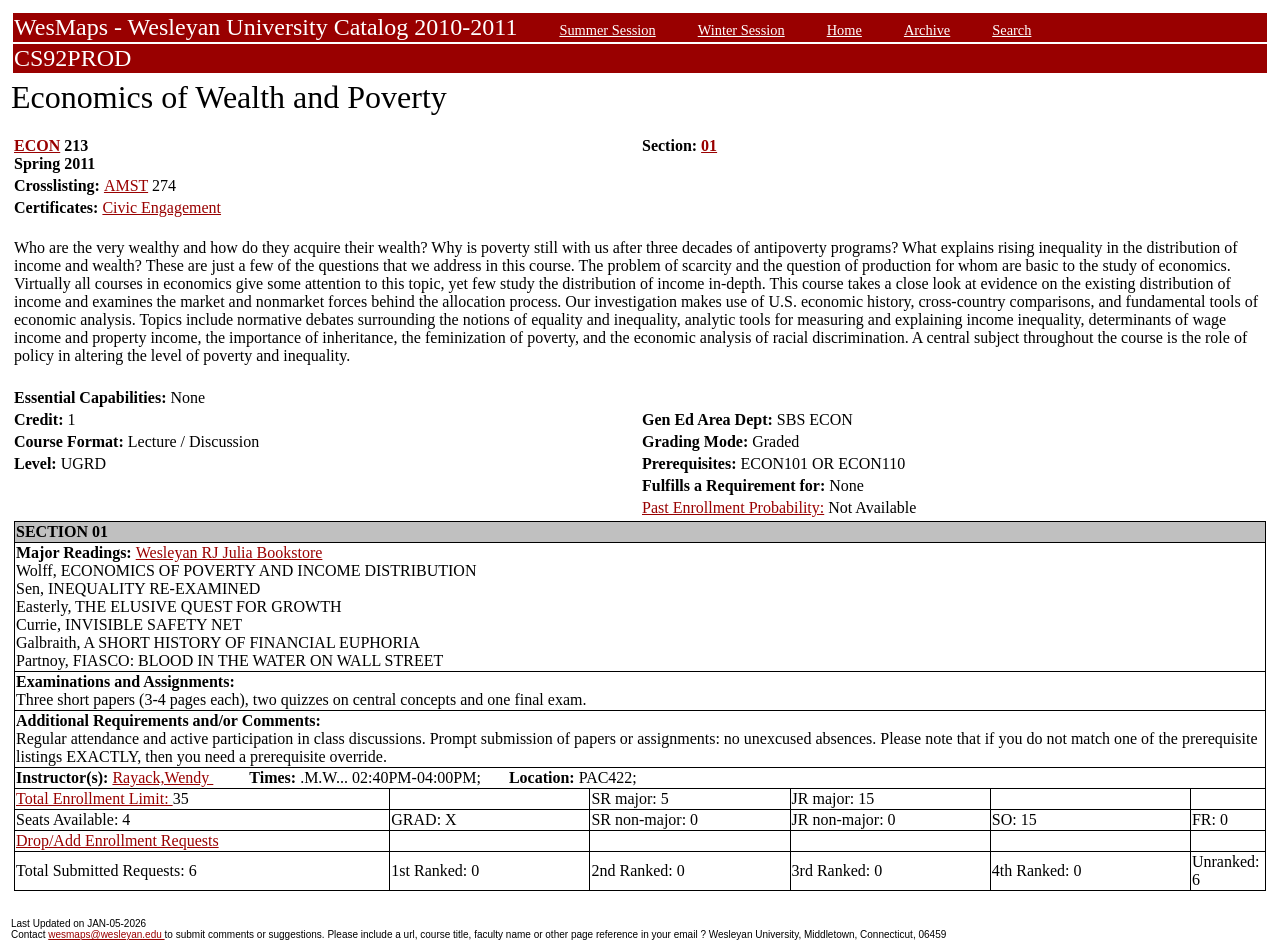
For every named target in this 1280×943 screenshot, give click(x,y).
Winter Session (741, 30)
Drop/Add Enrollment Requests (117, 840)
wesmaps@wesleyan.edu (106, 934)
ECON (37, 145)
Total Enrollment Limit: (94, 798)
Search (1011, 30)
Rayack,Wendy (162, 777)
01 (709, 145)
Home (844, 30)
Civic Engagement (161, 207)
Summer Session (607, 30)
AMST (126, 185)
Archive (927, 30)
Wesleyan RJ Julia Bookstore (229, 552)
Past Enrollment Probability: (733, 507)
